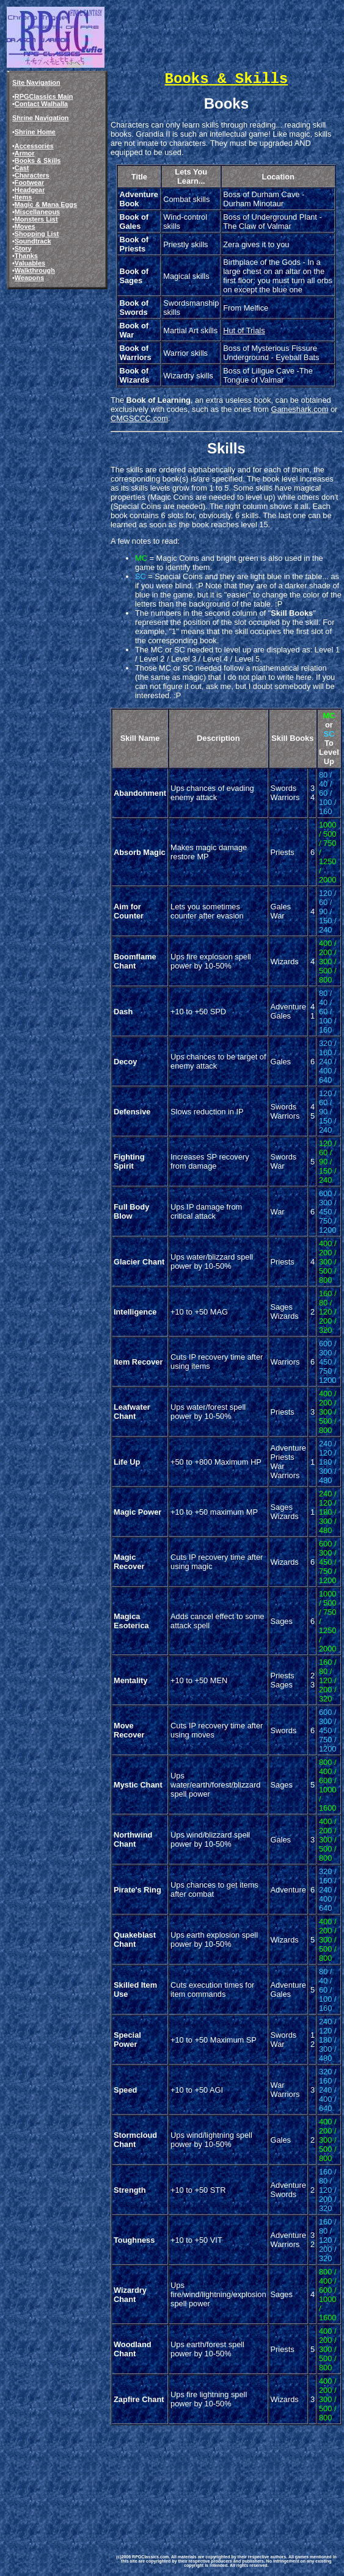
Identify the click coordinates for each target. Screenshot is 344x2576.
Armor (25, 153)
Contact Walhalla (41, 103)
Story (23, 248)
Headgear (30, 189)
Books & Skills (38, 160)
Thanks (26, 255)
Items (23, 197)
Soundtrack (33, 241)
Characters (32, 175)
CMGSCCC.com (139, 418)
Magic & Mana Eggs (46, 204)
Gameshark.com (299, 409)
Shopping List (37, 233)
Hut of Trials (244, 330)
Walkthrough (35, 270)
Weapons (29, 277)
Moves (25, 226)
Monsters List (36, 219)
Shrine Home (35, 131)
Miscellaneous (37, 211)
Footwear (29, 182)
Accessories (34, 146)
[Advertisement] (170, 2481)
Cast (22, 167)
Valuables (30, 263)
